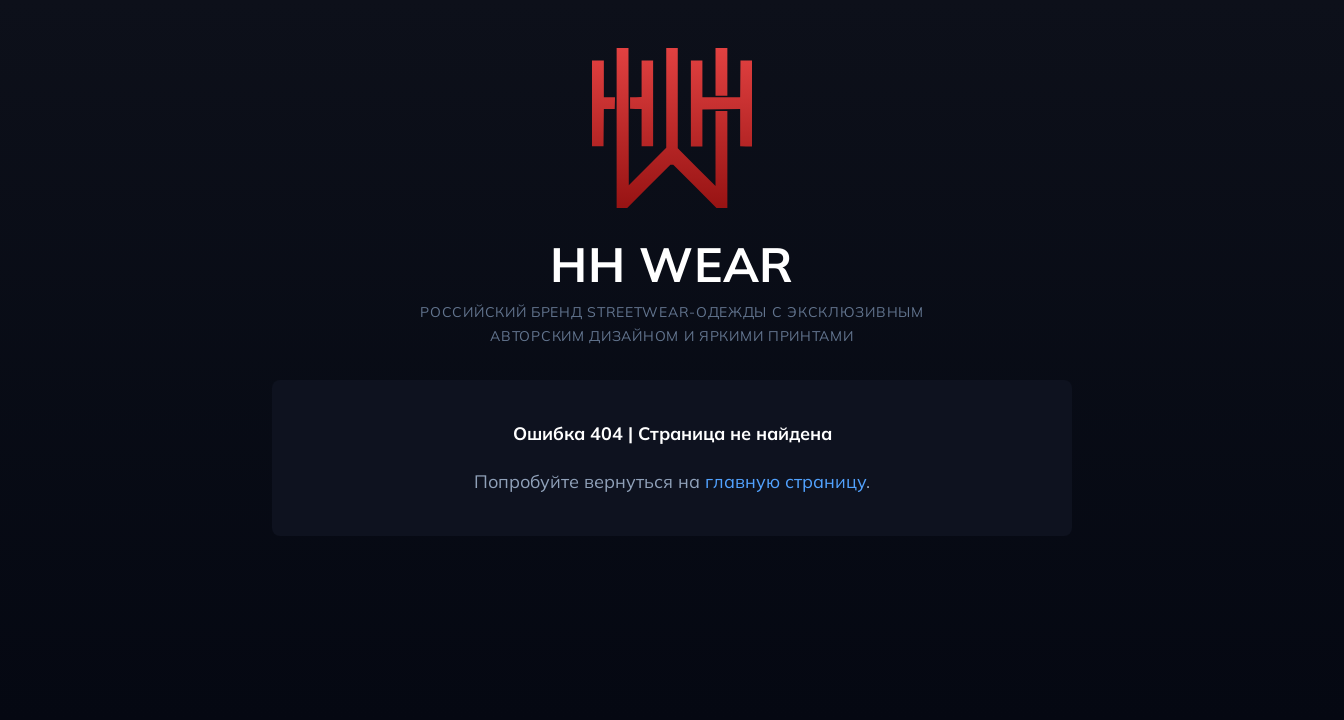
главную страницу (785, 481)
